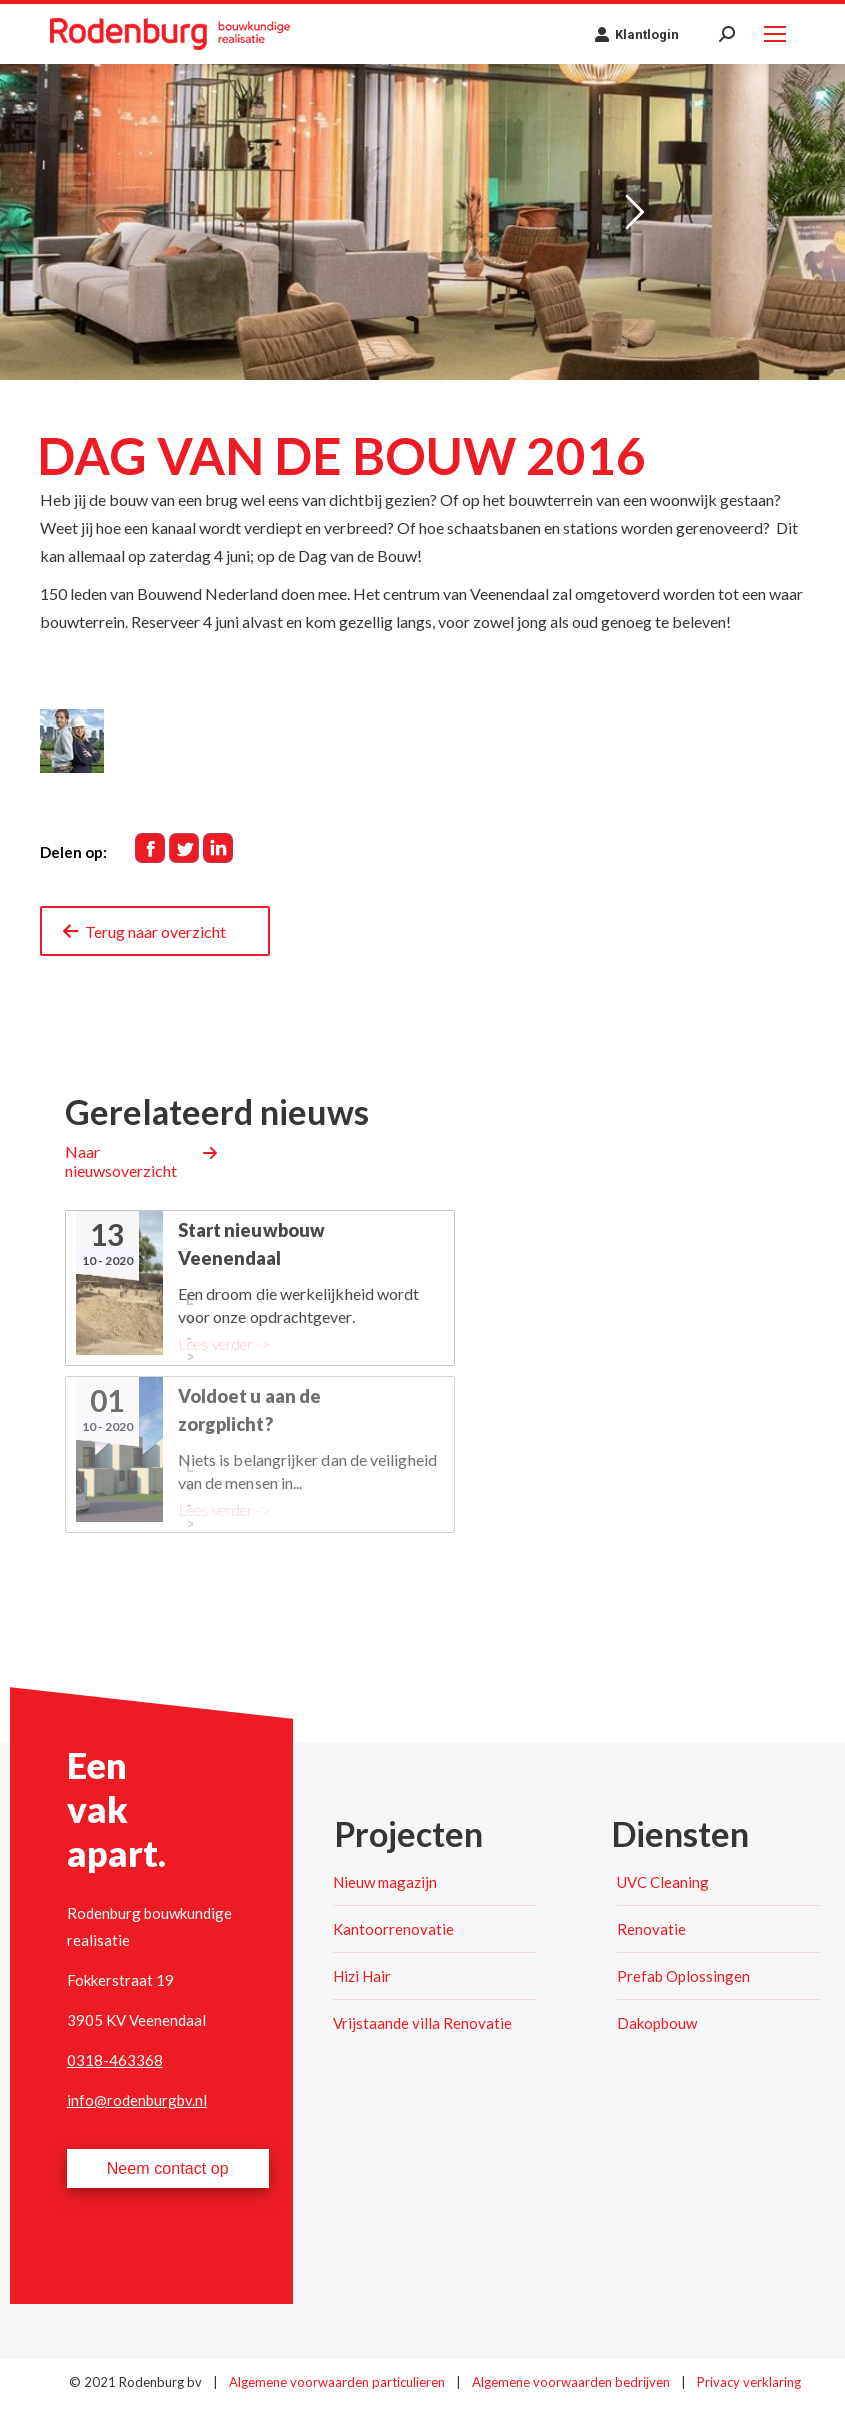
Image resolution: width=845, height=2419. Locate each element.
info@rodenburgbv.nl (137, 2100)
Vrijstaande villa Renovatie (422, 2023)
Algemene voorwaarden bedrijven (572, 2382)
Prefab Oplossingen (683, 1976)
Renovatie (651, 1929)
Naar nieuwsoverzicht (121, 1161)
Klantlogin (636, 34)
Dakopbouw (657, 2023)
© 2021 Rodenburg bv (135, 2382)
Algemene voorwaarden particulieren (338, 2382)
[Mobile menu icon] (775, 34)
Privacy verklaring (749, 2382)
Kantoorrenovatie (393, 1929)
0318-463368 (115, 2060)
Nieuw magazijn (385, 1882)
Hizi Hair (362, 1976)
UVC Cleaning (663, 1882)
